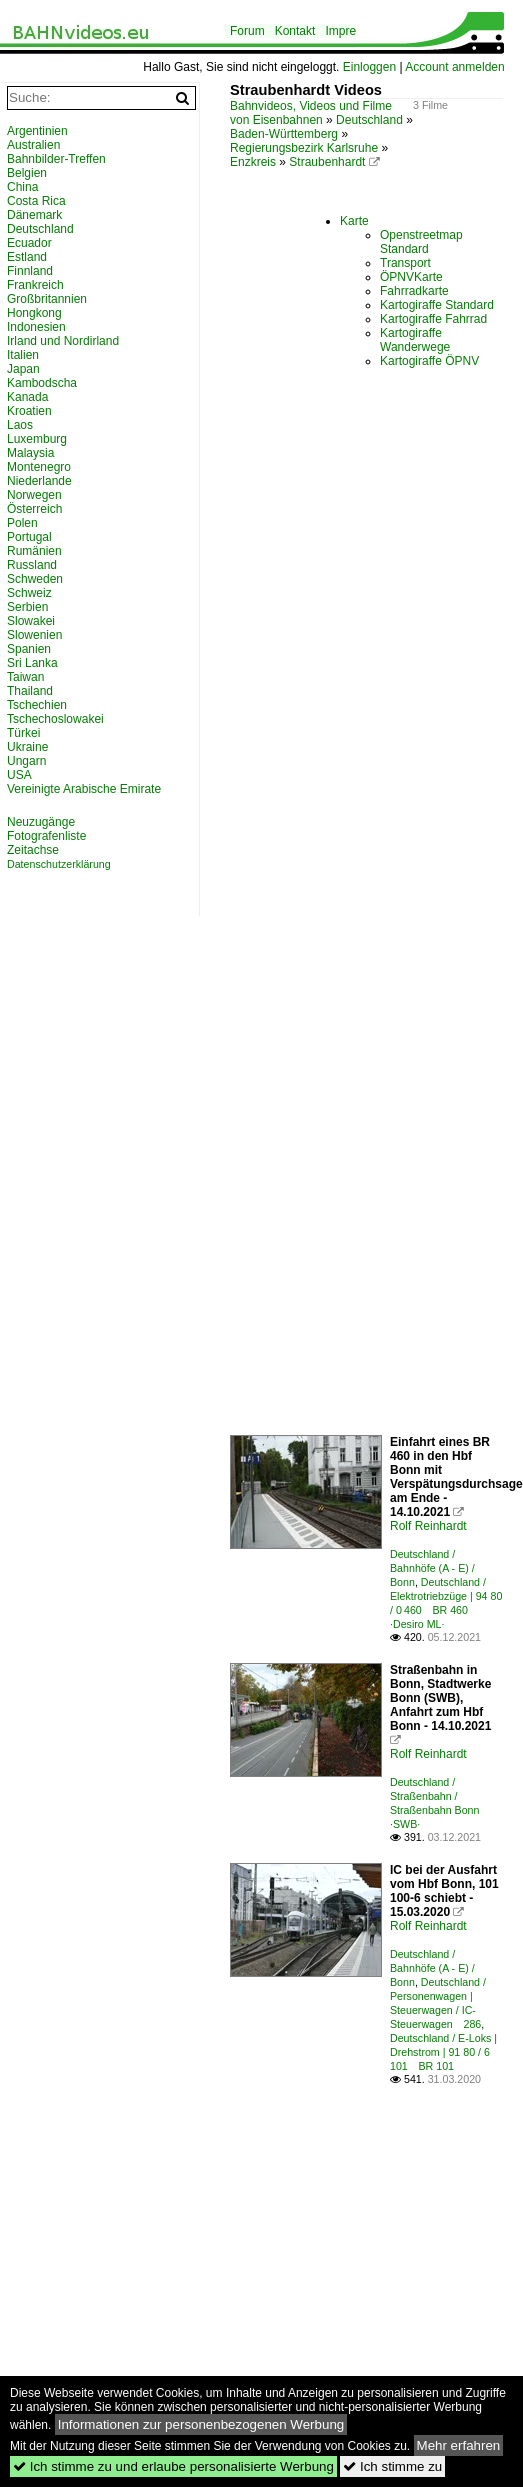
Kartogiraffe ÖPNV (429, 361)
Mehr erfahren (459, 2445)
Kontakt (295, 31)
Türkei (23, 733)
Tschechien (37, 705)
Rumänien (34, 551)
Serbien (27, 607)
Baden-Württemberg (284, 134)
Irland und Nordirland (63, 341)
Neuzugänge (41, 822)
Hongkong (34, 313)
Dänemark (34, 215)
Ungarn (26, 761)
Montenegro (39, 467)
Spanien (29, 649)
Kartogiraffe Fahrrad (433, 319)
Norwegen (34, 495)
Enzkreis (253, 162)
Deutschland (369, 120)
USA (19, 775)
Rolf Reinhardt (428, 1526)
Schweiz (29, 593)
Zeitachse (33, 850)
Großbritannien (47, 299)
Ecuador (29, 243)
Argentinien (37, 131)
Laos (20, 425)
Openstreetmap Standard (421, 242)
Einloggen (369, 67)
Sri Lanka (32, 663)
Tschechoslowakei (55, 719)
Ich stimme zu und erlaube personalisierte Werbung (173, 2466)
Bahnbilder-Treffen (56, 159)
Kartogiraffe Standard (437, 305)
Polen (22, 523)
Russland (32, 565)
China (22, 187)
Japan (23, 369)
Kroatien (29, 411)
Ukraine (27, 747)
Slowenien (34, 635)
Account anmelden (454, 67)
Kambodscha (42, 383)
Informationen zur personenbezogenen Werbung (201, 2424)
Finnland (30, 271)
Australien (33, 145)
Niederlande (39, 481)
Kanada (27, 397)
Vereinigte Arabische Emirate (84, 789)
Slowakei (31, 621)
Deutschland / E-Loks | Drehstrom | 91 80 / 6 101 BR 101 (443, 2052)
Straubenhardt (327, 162)
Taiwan (25, 677)
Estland (27, 257)
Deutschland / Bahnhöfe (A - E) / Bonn (432, 1568)
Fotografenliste (46, 836)
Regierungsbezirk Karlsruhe (304, 148)
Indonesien (36, 327)
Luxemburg (37, 439)
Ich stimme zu (392, 2466)
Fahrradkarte (414, 291)
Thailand (30, 691)
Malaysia (30, 453)
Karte (354, 221)
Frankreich (35, 285)
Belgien (27, 173)
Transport (405, 263)
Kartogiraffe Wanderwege (415, 340)
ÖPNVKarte (411, 277)
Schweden (35, 579)
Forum (247, 31)
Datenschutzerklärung (59, 864)
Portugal (29, 537)
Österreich (34, 509)
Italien (23, 355)
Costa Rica (36, 201)
